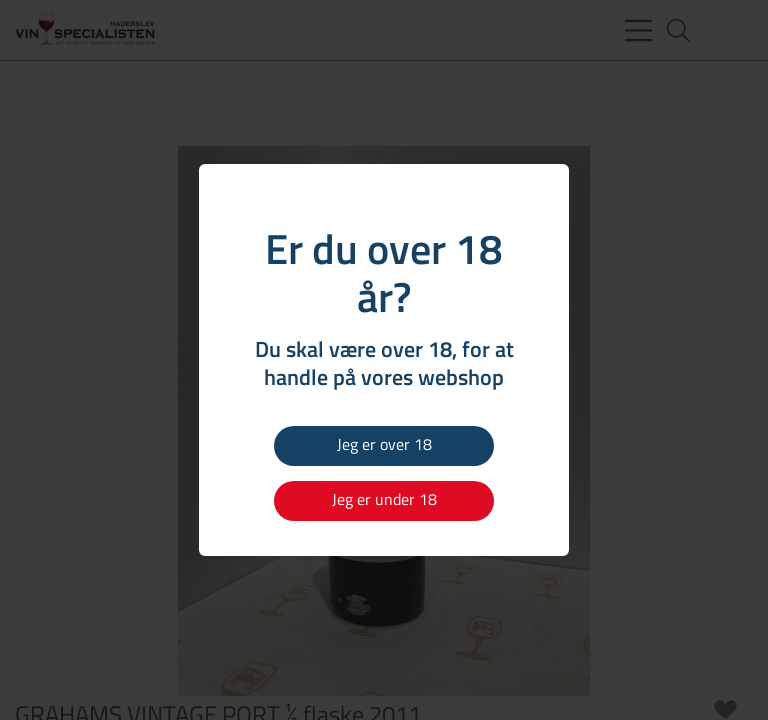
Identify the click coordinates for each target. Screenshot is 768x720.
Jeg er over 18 (384, 444)
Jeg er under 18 (384, 499)
